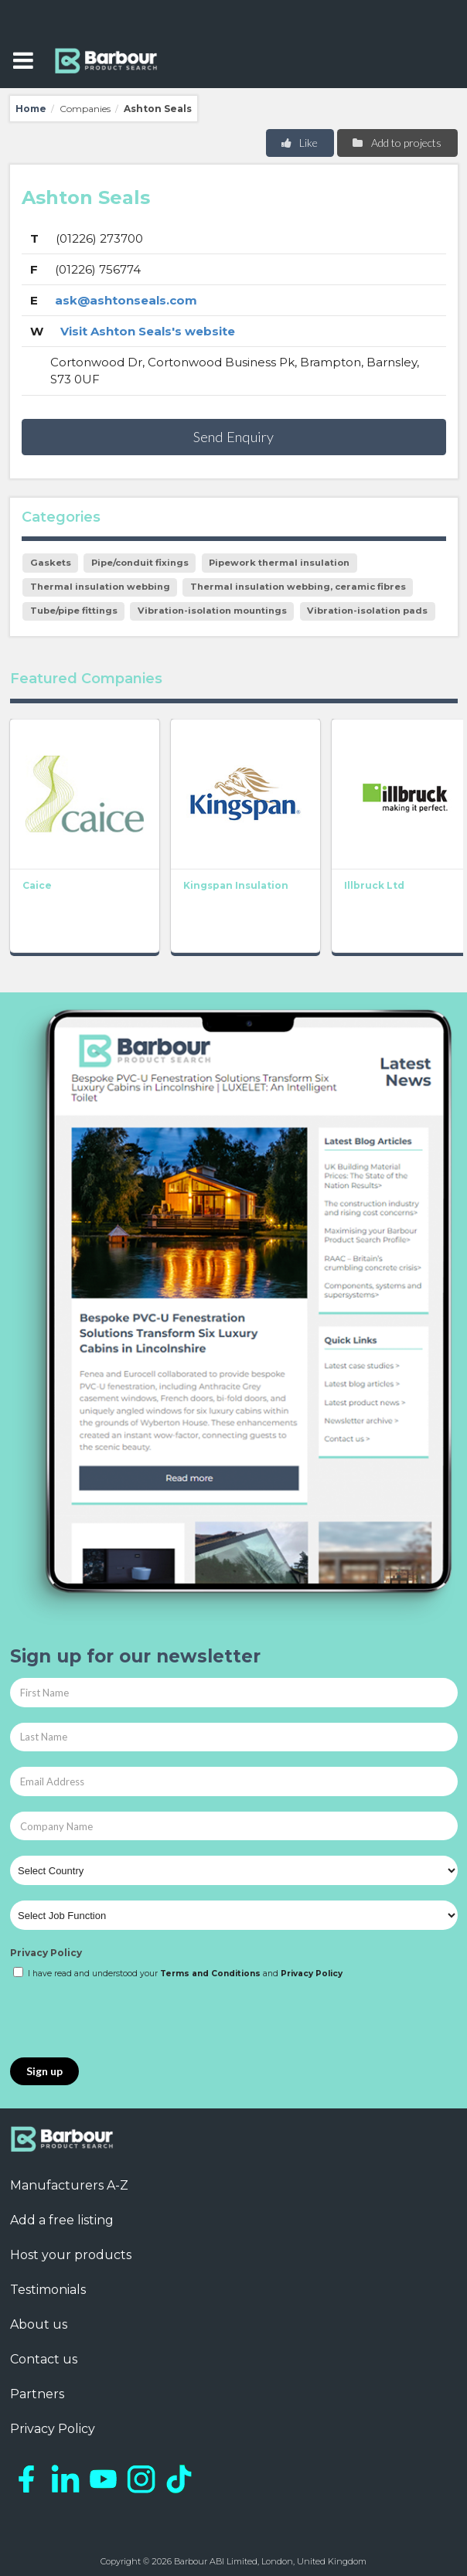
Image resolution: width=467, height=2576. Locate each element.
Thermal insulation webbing (100, 586)
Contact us (43, 2359)
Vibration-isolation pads (367, 610)
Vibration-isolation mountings (212, 610)
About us (38, 2324)
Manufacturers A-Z (69, 2185)
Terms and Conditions (210, 1974)
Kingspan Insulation (235, 885)
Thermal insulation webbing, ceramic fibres (298, 586)
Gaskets (50, 562)
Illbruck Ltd (374, 885)
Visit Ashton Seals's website (147, 331)
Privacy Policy (46, 1952)
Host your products (70, 2255)
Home (30, 108)
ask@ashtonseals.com (126, 300)
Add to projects (396, 142)
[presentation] (127, 2019)
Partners (37, 2394)
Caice (37, 885)
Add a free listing (62, 2220)
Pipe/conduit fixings (140, 562)
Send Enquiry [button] (233, 436)
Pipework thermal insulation (279, 562)
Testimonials (48, 2289)
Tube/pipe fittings (74, 610)
